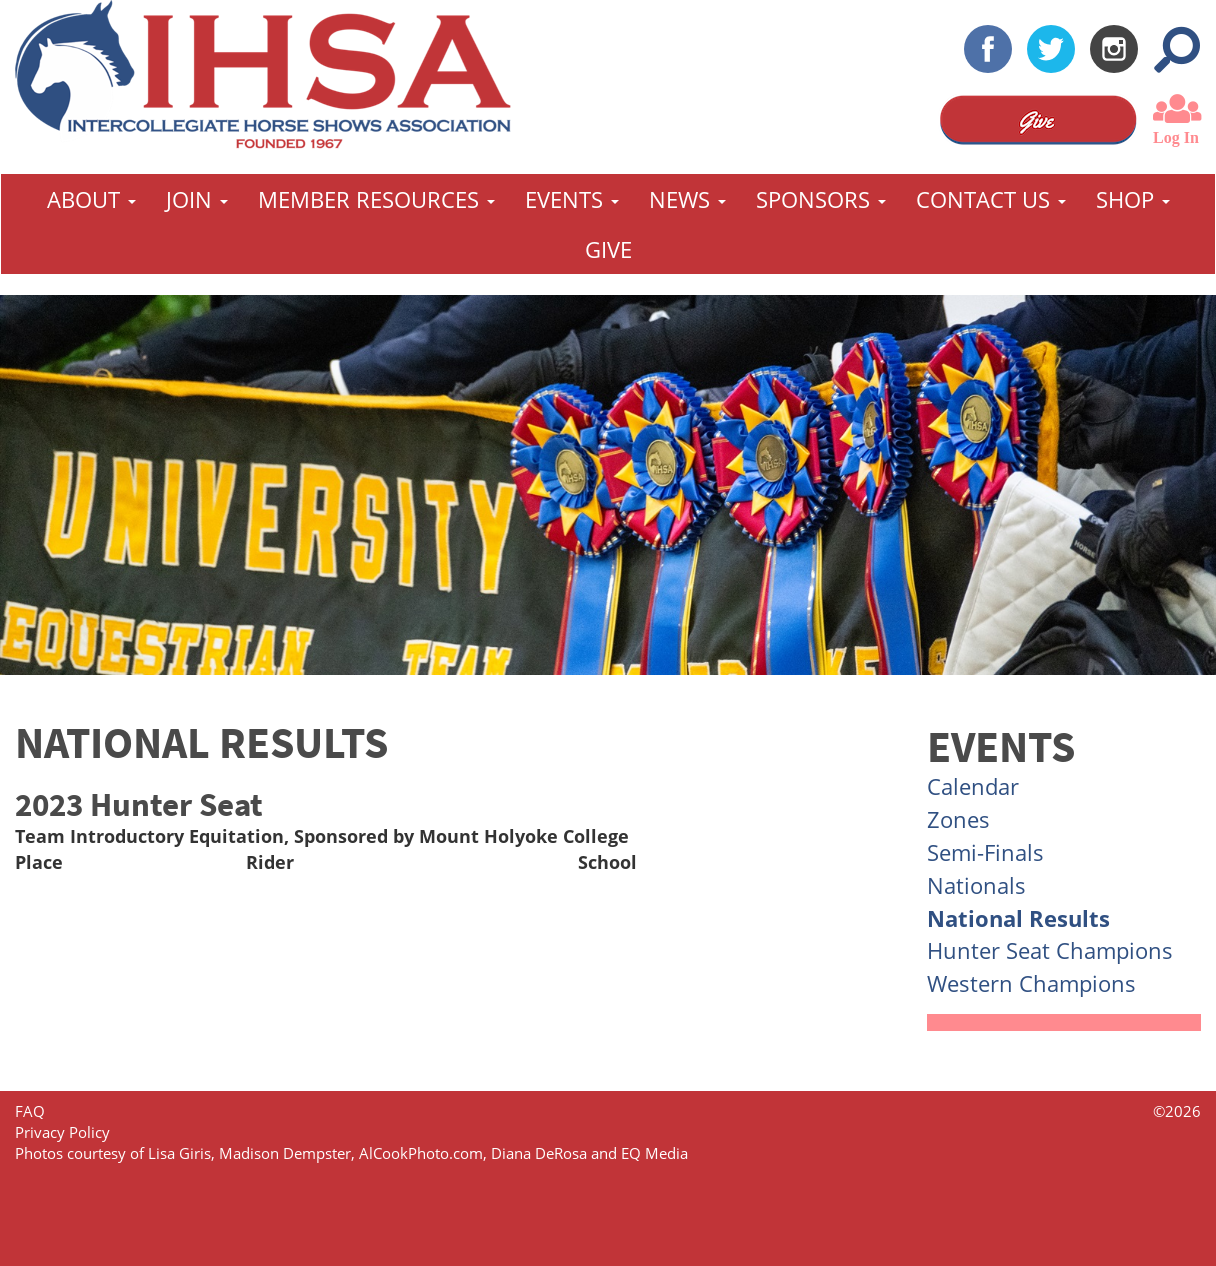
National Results (1018, 918)
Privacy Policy (62, 1132)
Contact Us (991, 199)
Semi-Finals (985, 852)
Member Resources (376, 199)
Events (572, 199)
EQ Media (654, 1153)
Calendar (973, 786)
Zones (958, 819)
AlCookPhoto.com (421, 1153)
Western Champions (1031, 983)
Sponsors (821, 199)
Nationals (976, 885)
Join (197, 199)
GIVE (608, 249)
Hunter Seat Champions (1050, 950)
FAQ (30, 1111)
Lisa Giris (179, 1153)
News (687, 199)
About (91, 199)
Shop (1133, 199)
